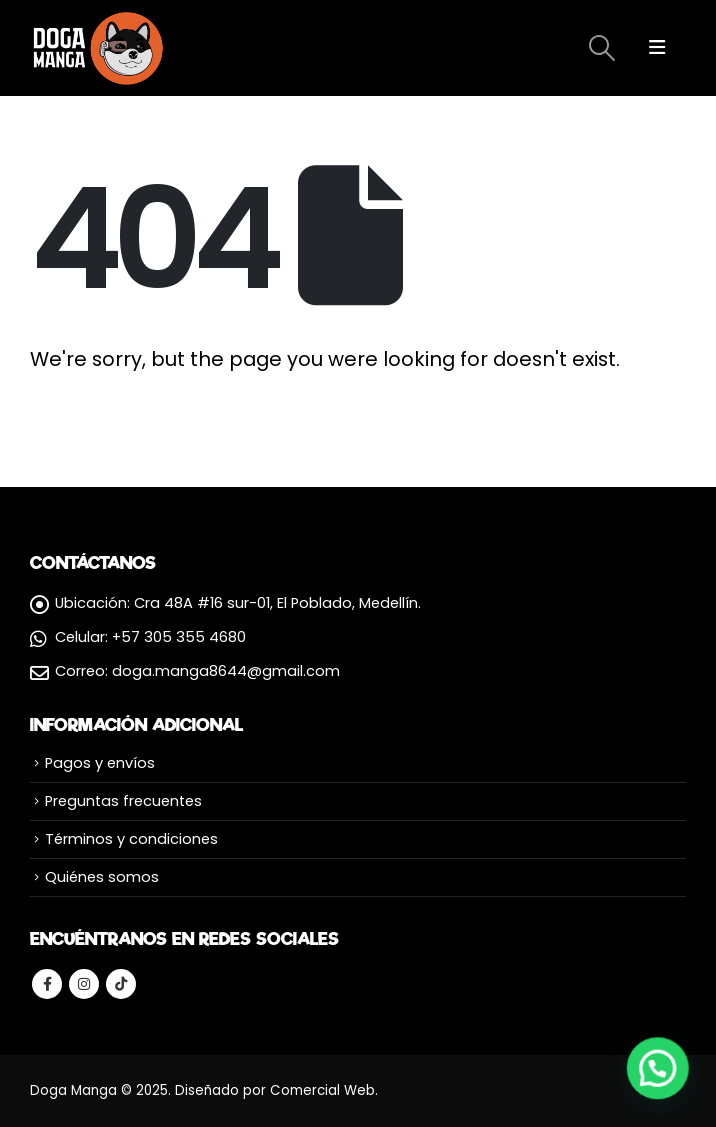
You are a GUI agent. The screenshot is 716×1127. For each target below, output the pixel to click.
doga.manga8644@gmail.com (226, 671)
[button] (657, 1067)
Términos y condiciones (131, 839)
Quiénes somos (102, 877)
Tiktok (121, 984)
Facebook (47, 984)
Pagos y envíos (100, 763)
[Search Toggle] (601, 48)
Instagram (84, 984)
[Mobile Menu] (657, 48)
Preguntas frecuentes (123, 801)
